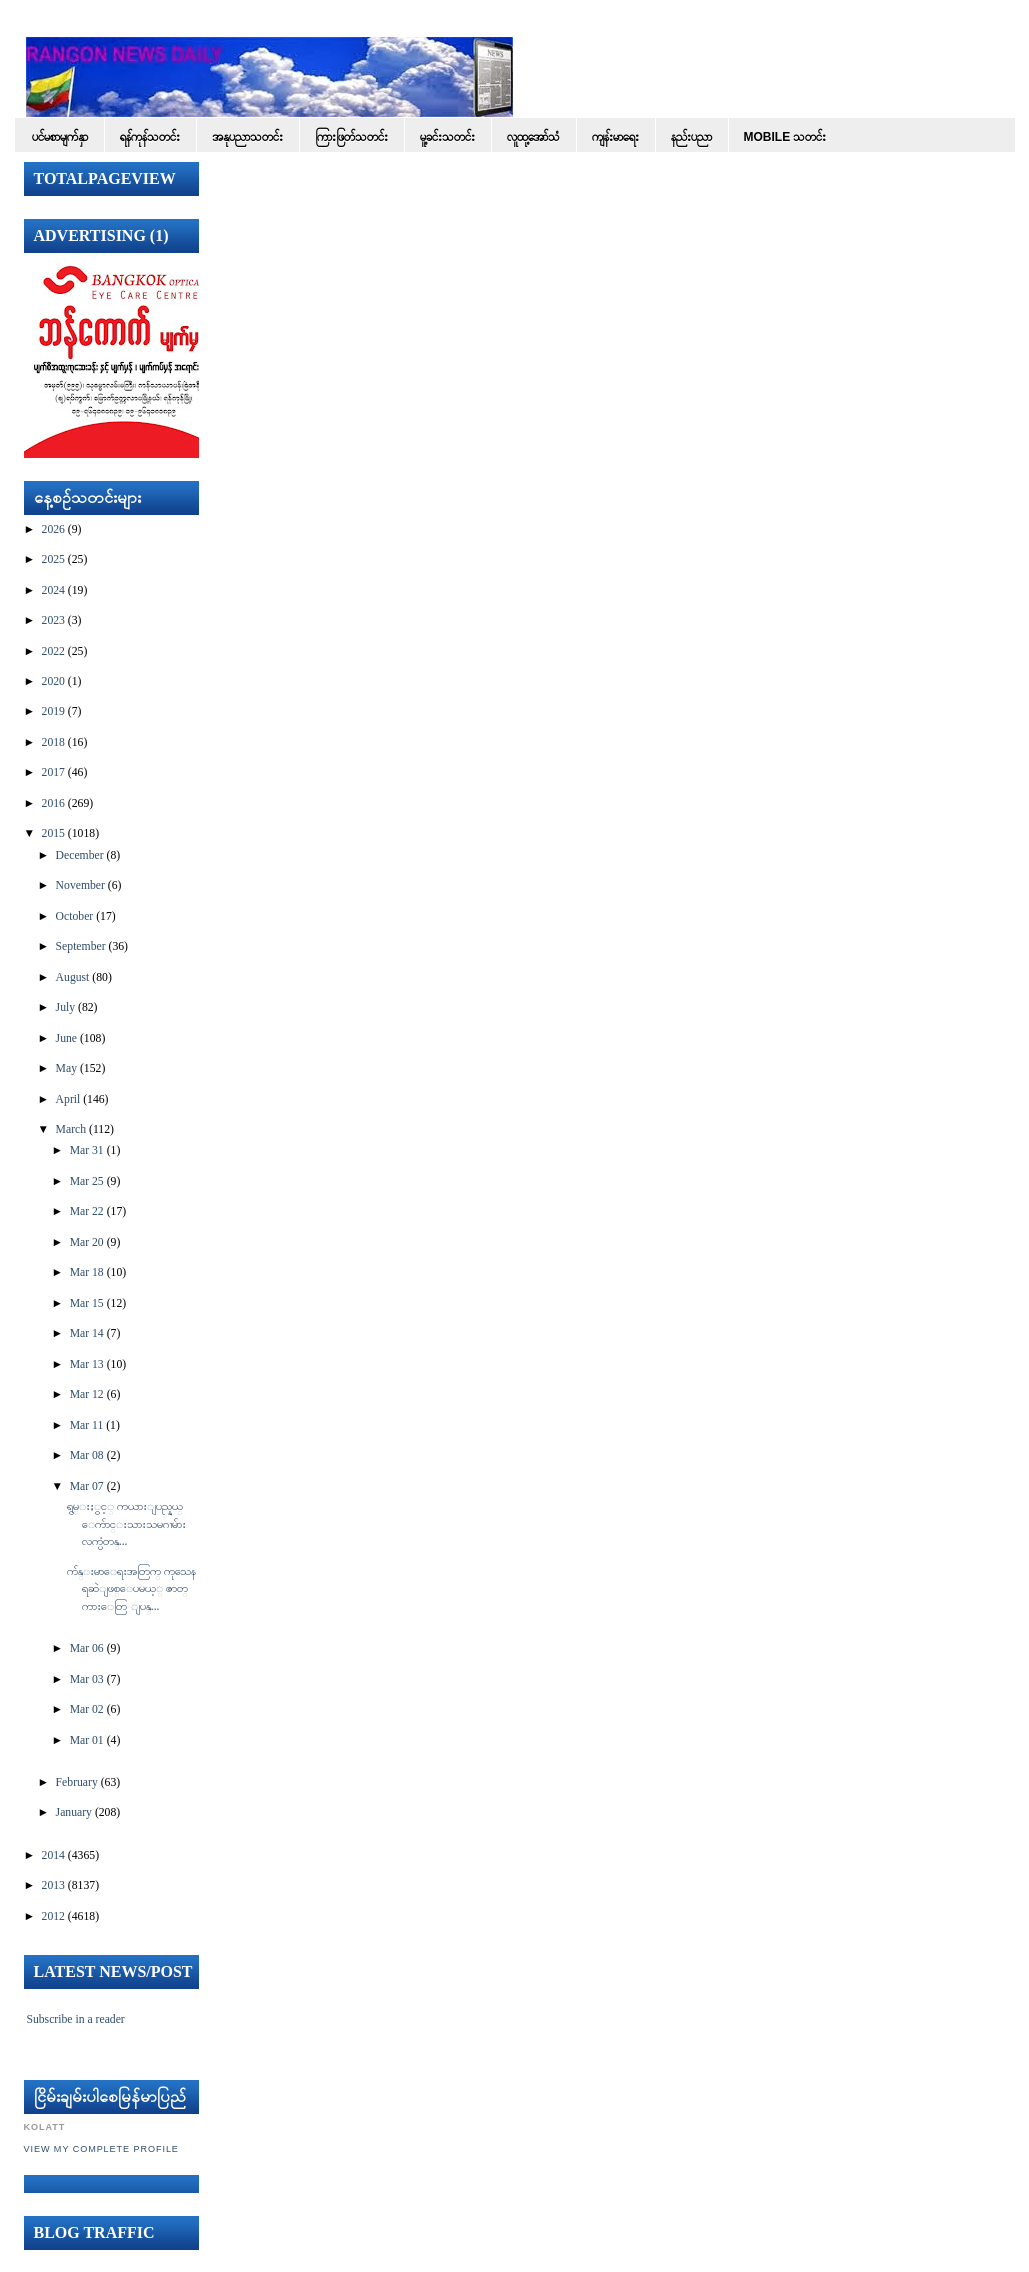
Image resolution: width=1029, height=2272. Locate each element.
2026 (53, 529)
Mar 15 (87, 1303)
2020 (53, 681)
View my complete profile (101, 2149)
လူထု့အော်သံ (533, 137)
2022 (53, 651)
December (80, 855)
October (75, 916)
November (80, 885)
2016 (53, 803)
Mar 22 (87, 1211)
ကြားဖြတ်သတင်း (351, 137)
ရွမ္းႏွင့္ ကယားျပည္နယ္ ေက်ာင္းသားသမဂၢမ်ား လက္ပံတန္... (126, 1524)
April (68, 1099)
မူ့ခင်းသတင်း (447, 137)
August (73, 977)
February (77, 1782)
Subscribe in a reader (75, 2019)
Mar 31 (87, 1150)
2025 (53, 559)
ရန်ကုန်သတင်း (150, 137)
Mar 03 (87, 1679)
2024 (53, 590)
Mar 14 (87, 1333)
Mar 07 (87, 1486)
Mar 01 (87, 1740)
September (81, 946)
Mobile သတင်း (785, 137)
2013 (53, 1885)
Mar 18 (87, 1272)
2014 (53, 1855)
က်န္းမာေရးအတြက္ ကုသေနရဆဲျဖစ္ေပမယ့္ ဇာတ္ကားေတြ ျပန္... (131, 1589)
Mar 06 (87, 1648)
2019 (53, 711)
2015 (53, 833)
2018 (53, 742)
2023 (53, 620)
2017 (53, 772)
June (66, 1038)
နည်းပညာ (691, 137)
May (66, 1068)
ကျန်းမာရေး (615, 137)
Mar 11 (87, 1425)
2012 (53, 1916)
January (74, 1812)
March (71, 1129)
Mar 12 (87, 1394)
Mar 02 (87, 1709)
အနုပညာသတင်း (247, 137)
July (65, 1007)
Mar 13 (87, 1364)
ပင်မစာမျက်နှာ (60, 137)
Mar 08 (87, 1455)
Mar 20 (87, 1242)
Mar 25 (87, 1181)
